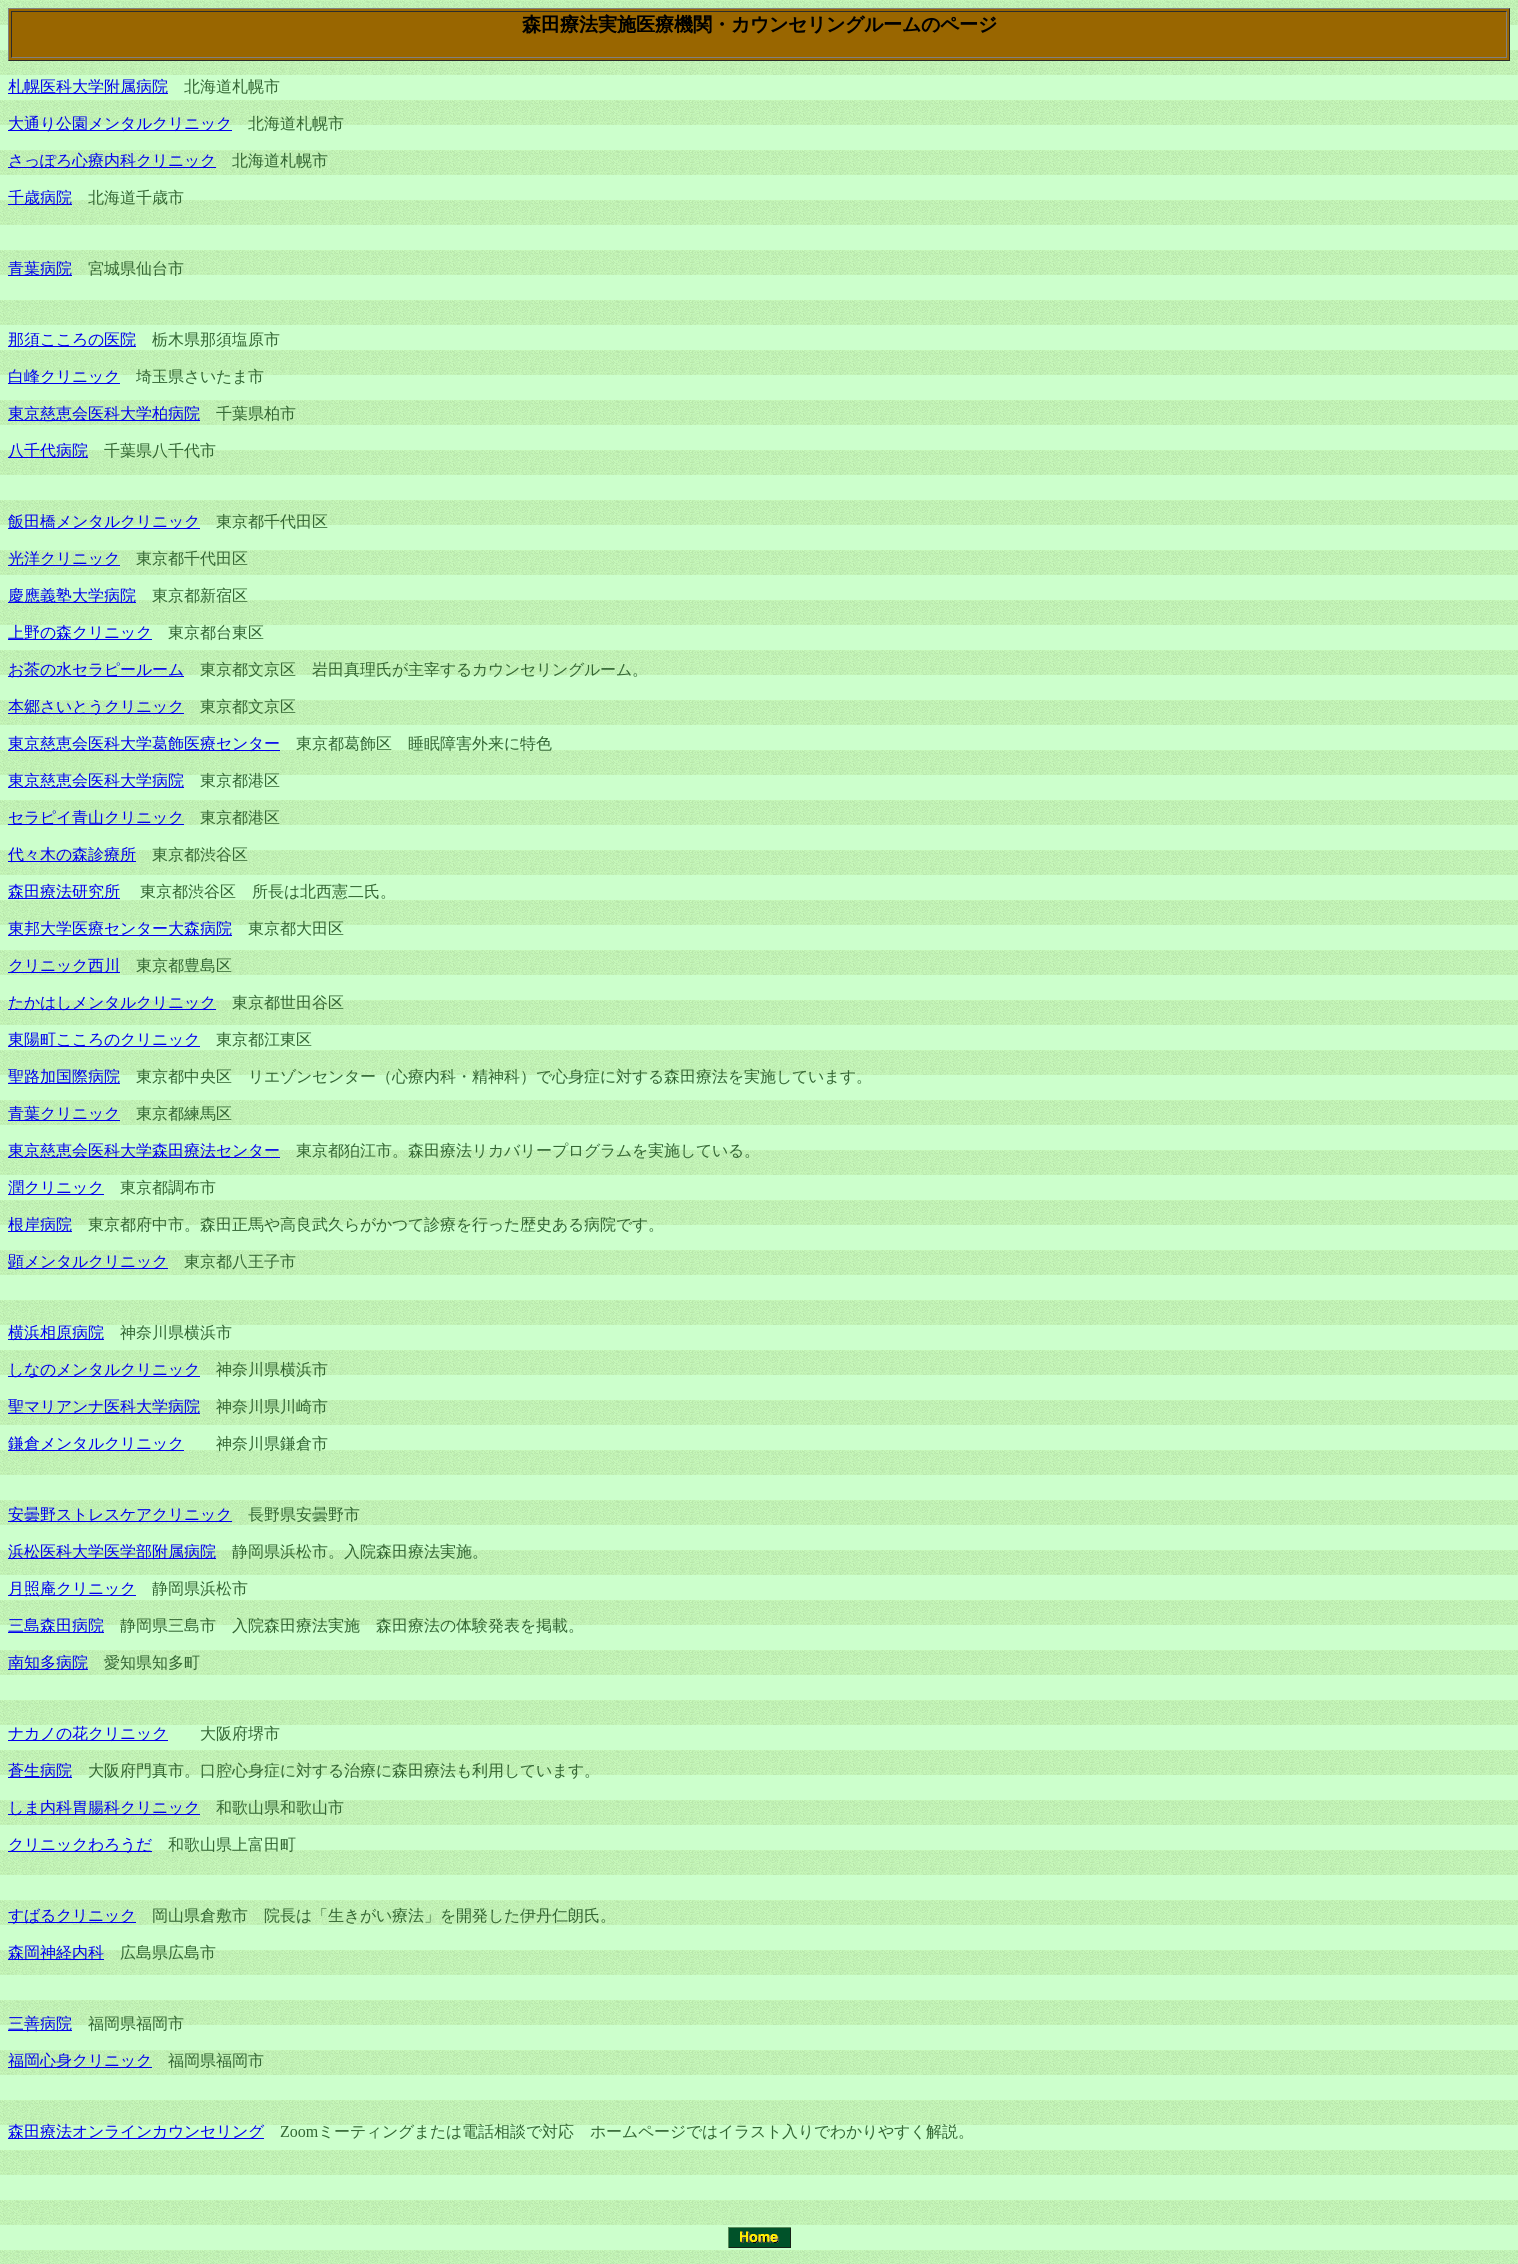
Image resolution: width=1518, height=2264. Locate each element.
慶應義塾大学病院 (72, 595)
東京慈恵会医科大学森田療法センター (144, 1150)
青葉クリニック (64, 1113)
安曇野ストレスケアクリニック (120, 1514)
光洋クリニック (64, 558)
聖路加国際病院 (64, 1076)
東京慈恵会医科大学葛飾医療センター (144, 743)
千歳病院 (40, 197)
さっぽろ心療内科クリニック (112, 160)
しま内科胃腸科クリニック (104, 1807)
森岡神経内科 (56, 1952)
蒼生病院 (40, 1770)
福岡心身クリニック (80, 2060)
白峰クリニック (64, 376)
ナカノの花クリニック (88, 1733)
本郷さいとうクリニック (96, 706)
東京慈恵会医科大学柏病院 (104, 413)
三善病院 (40, 2023)
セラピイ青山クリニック (96, 817)
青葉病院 (40, 268)
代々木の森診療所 (72, 854)
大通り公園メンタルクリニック (120, 123)
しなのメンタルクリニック (104, 1369)
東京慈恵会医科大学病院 (96, 780)
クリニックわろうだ (80, 1844)
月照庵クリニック (72, 1588)
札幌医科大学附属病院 (88, 86)
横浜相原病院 (56, 1332)
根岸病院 (40, 1224)
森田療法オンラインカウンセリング (136, 2131)
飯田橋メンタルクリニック (104, 521)
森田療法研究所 (64, 891)
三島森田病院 (56, 1625)
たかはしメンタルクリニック (112, 1002)
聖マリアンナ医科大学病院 (104, 1406)
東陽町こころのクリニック (104, 1039)
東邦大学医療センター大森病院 (120, 928)
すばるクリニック (72, 1915)
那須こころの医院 (72, 339)
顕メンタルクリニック (88, 1261)
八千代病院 (48, 450)
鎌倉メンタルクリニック (96, 1443)
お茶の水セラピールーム (96, 669)
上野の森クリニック (80, 632)
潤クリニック (56, 1187)
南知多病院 (48, 1662)
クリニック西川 (64, 965)
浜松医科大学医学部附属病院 (112, 1551)
